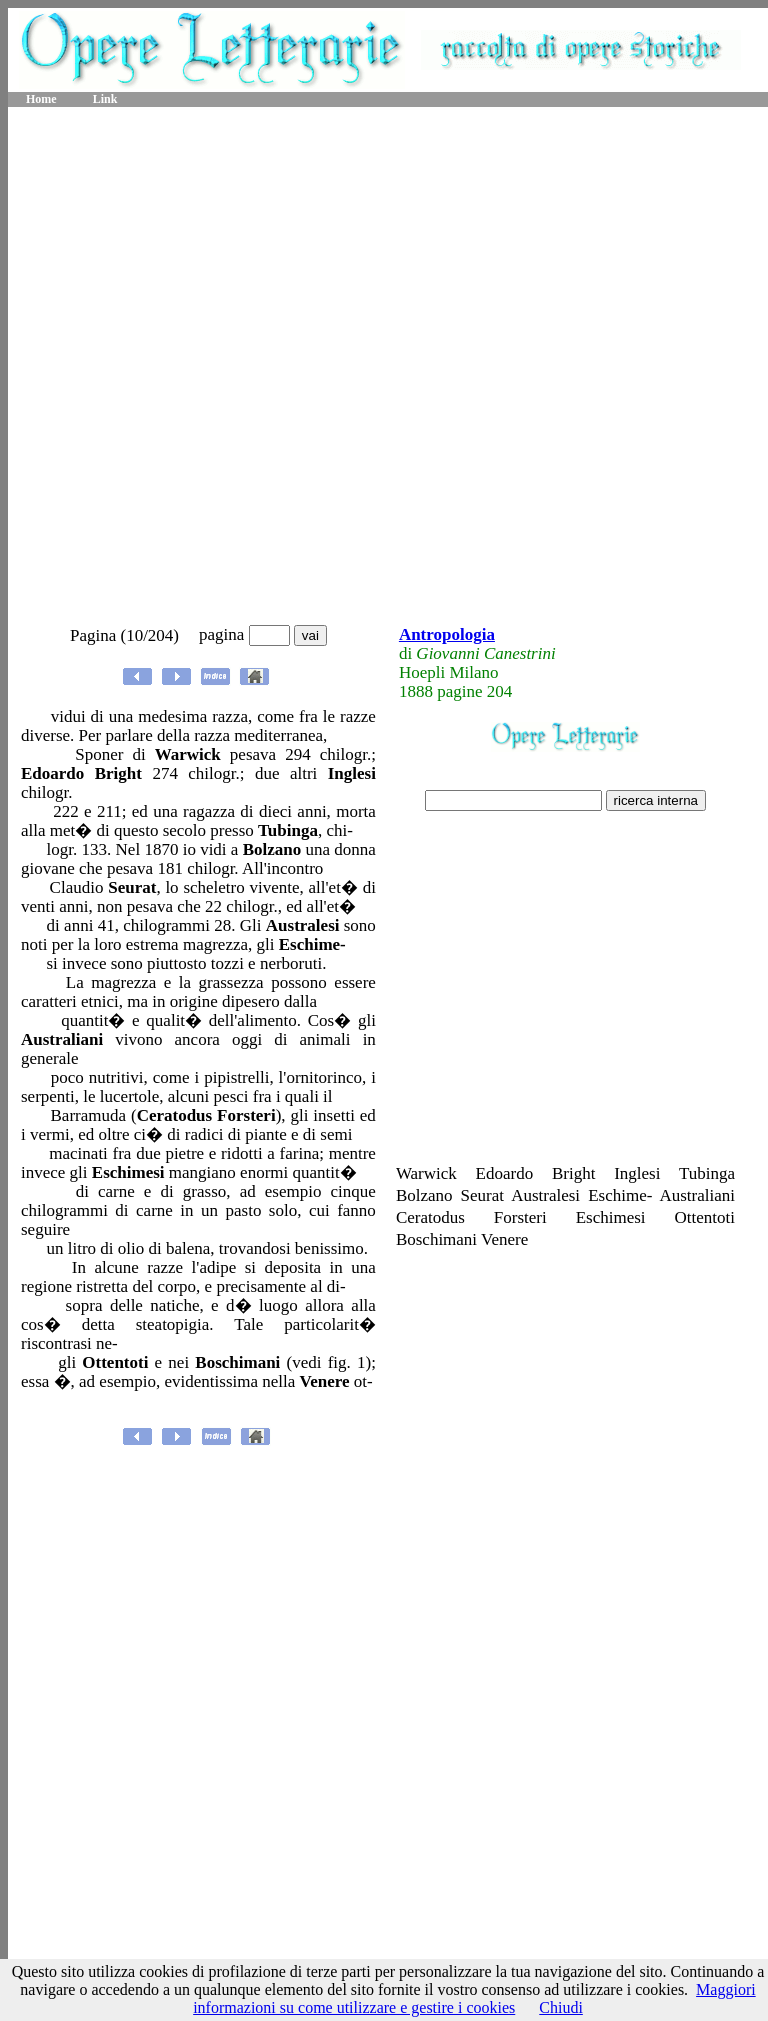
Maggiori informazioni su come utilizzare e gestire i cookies (474, 1998)
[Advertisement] (242, 367)
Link (105, 99)
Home (41, 99)
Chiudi (561, 2007)
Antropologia (447, 634)
